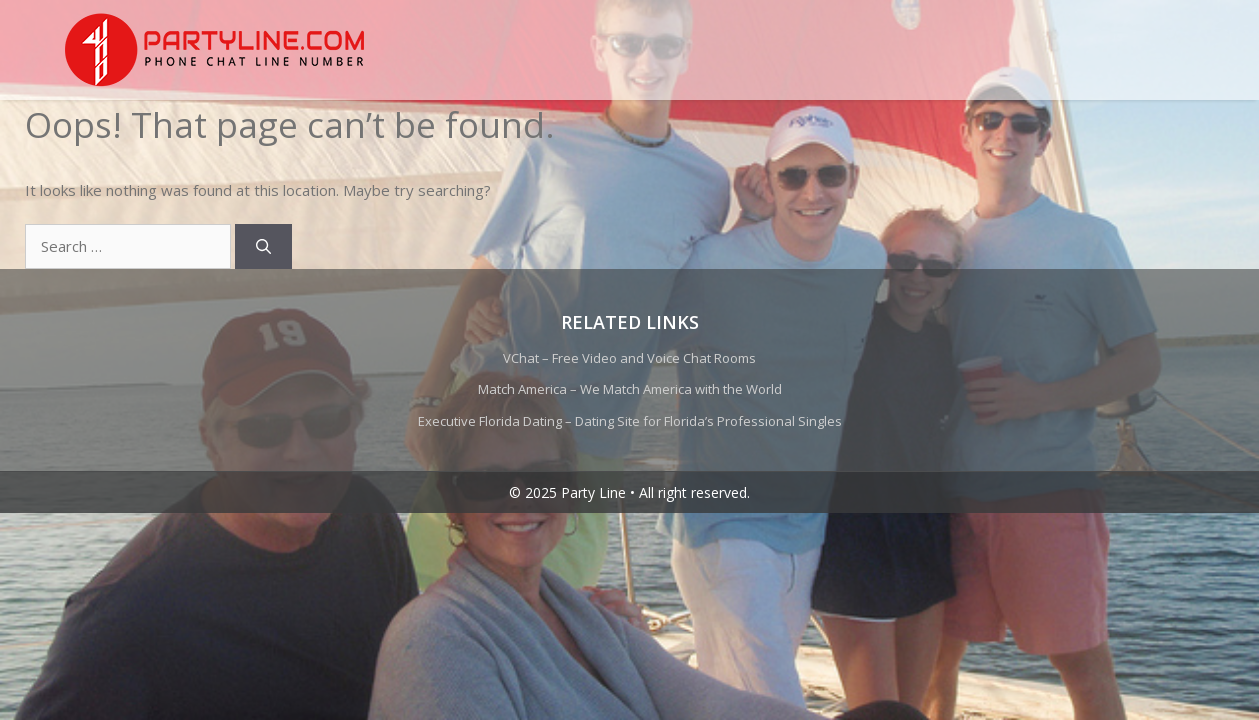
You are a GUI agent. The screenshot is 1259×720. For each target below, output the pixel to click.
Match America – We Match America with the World (630, 389)
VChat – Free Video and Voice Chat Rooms (629, 358)
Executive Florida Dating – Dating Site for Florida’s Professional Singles (630, 421)
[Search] (263, 246)
